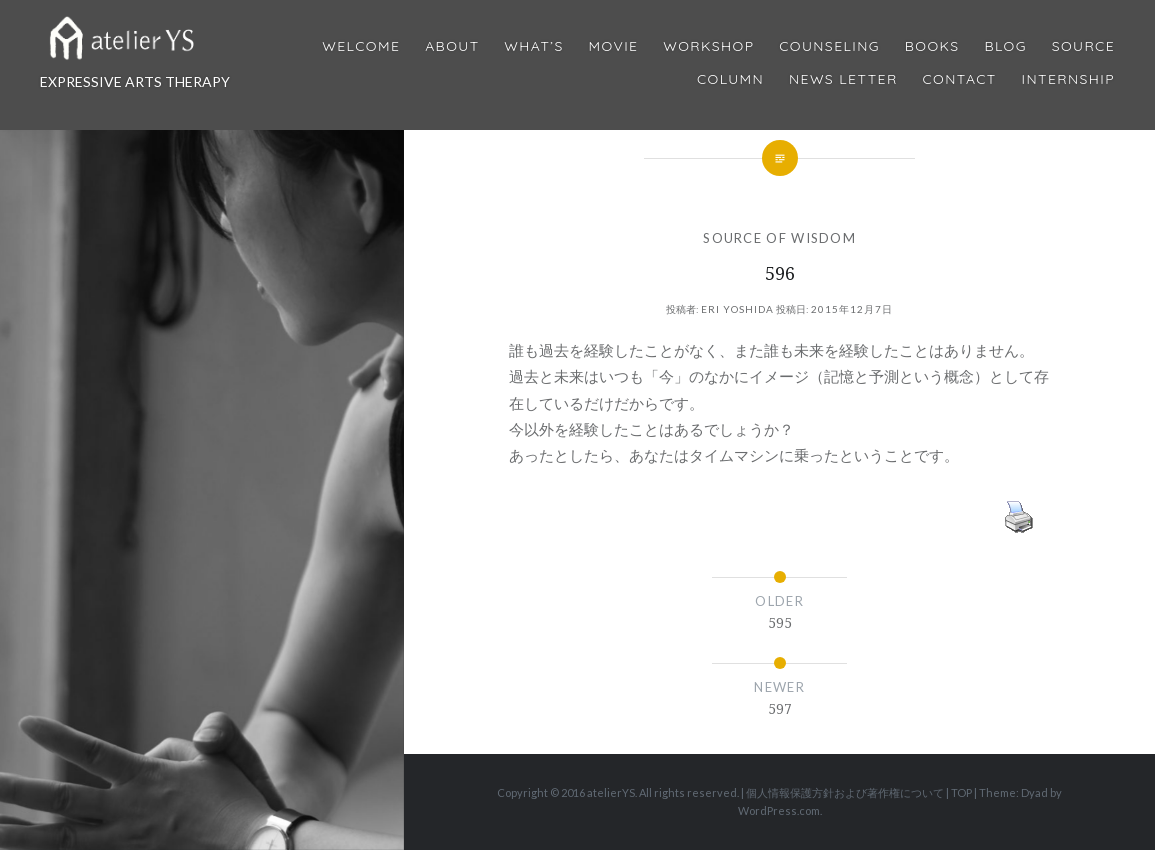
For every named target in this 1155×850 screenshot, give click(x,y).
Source (1083, 46)
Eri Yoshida (737, 309)
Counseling (829, 46)
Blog (1005, 46)
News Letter (843, 79)
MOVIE (614, 46)
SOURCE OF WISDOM (779, 238)
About (452, 46)
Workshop (708, 46)
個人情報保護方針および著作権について (845, 792)
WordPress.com (779, 810)
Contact (960, 79)
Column (730, 79)
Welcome (361, 46)
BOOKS (932, 46)
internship (1068, 79)
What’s (533, 46)
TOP (961, 792)
